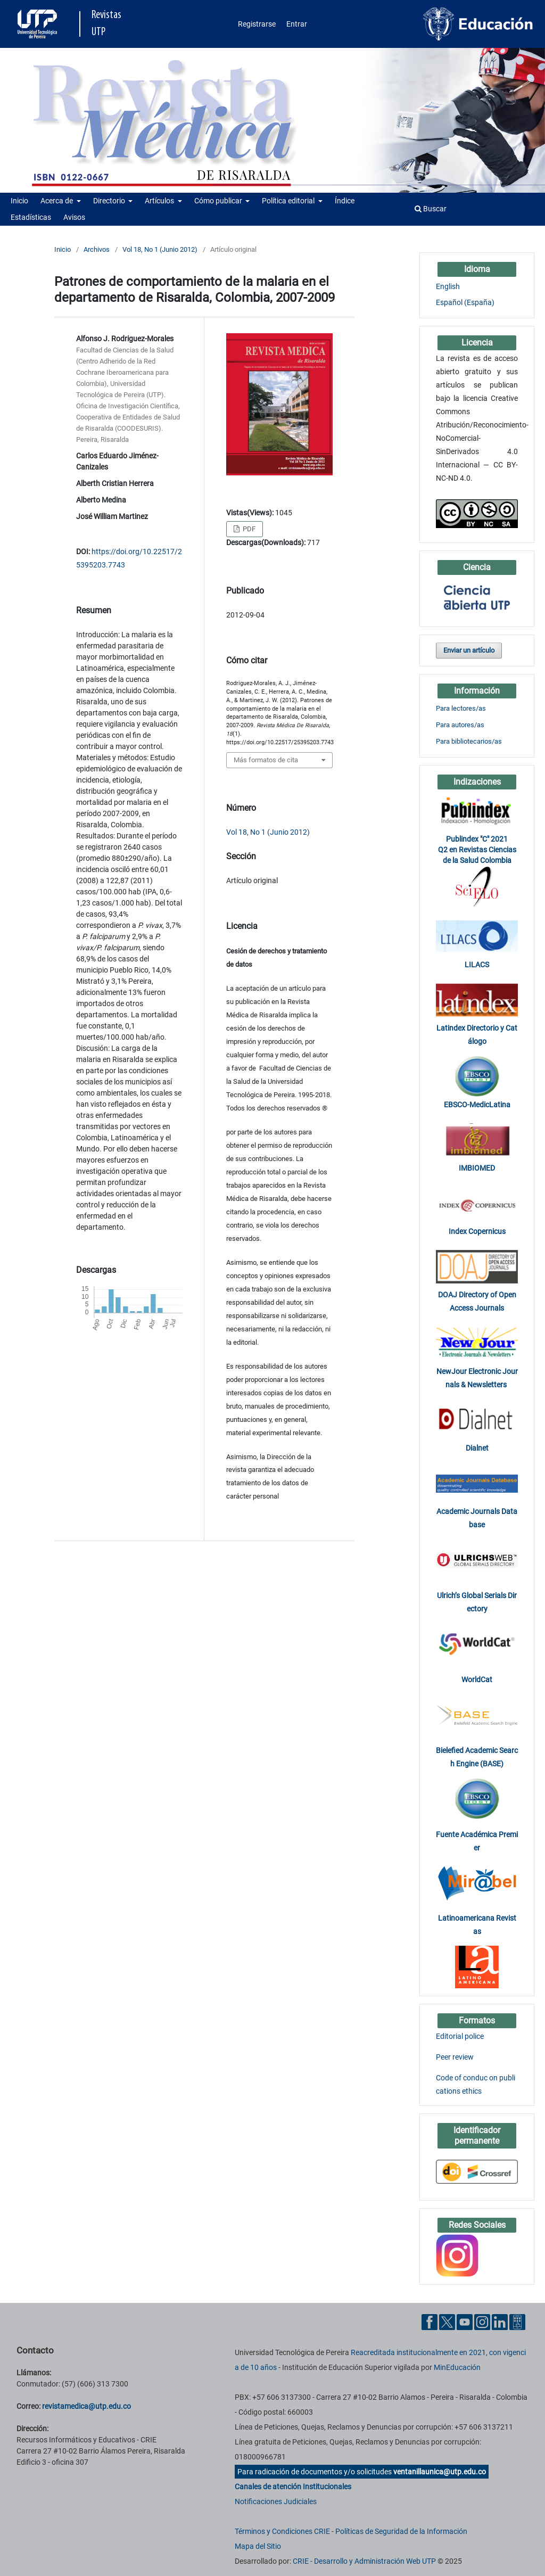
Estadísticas (31, 217)
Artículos (160, 200)
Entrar (296, 24)
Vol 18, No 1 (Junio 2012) (159, 249)
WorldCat (476, 1679)
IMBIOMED (477, 1168)
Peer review (455, 2057)
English (448, 286)
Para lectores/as (461, 708)
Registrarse (257, 24)
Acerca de (57, 200)
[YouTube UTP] (465, 2321)
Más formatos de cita (266, 760)
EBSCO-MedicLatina (477, 1104)
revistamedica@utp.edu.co (86, 2406)
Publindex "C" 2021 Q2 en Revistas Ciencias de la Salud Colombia (477, 850)
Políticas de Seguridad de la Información (401, 2531)
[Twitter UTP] (447, 2321)
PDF (248, 529)
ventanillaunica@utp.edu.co (439, 2471)
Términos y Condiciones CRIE (282, 2531)
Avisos (74, 217)
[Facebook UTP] (429, 2321)
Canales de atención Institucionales (293, 2486)
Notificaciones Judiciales (276, 2501)
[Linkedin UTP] (500, 2321)
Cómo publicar (219, 200)
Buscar (431, 208)
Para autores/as (460, 725)
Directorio (110, 200)
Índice (344, 200)
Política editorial (289, 200)
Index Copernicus (477, 1231)
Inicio (19, 200)
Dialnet (477, 1448)
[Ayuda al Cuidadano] (517, 2321)
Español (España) (465, 302)
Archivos (97, 249)
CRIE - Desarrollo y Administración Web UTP (364, 2561)
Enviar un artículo (468, 650)
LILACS (477, 964)
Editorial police (460, 2036)
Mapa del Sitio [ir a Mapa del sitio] (258, 2546)
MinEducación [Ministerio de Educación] (457, 2367)
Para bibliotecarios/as (469, 741)
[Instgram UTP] (482, 2321)
